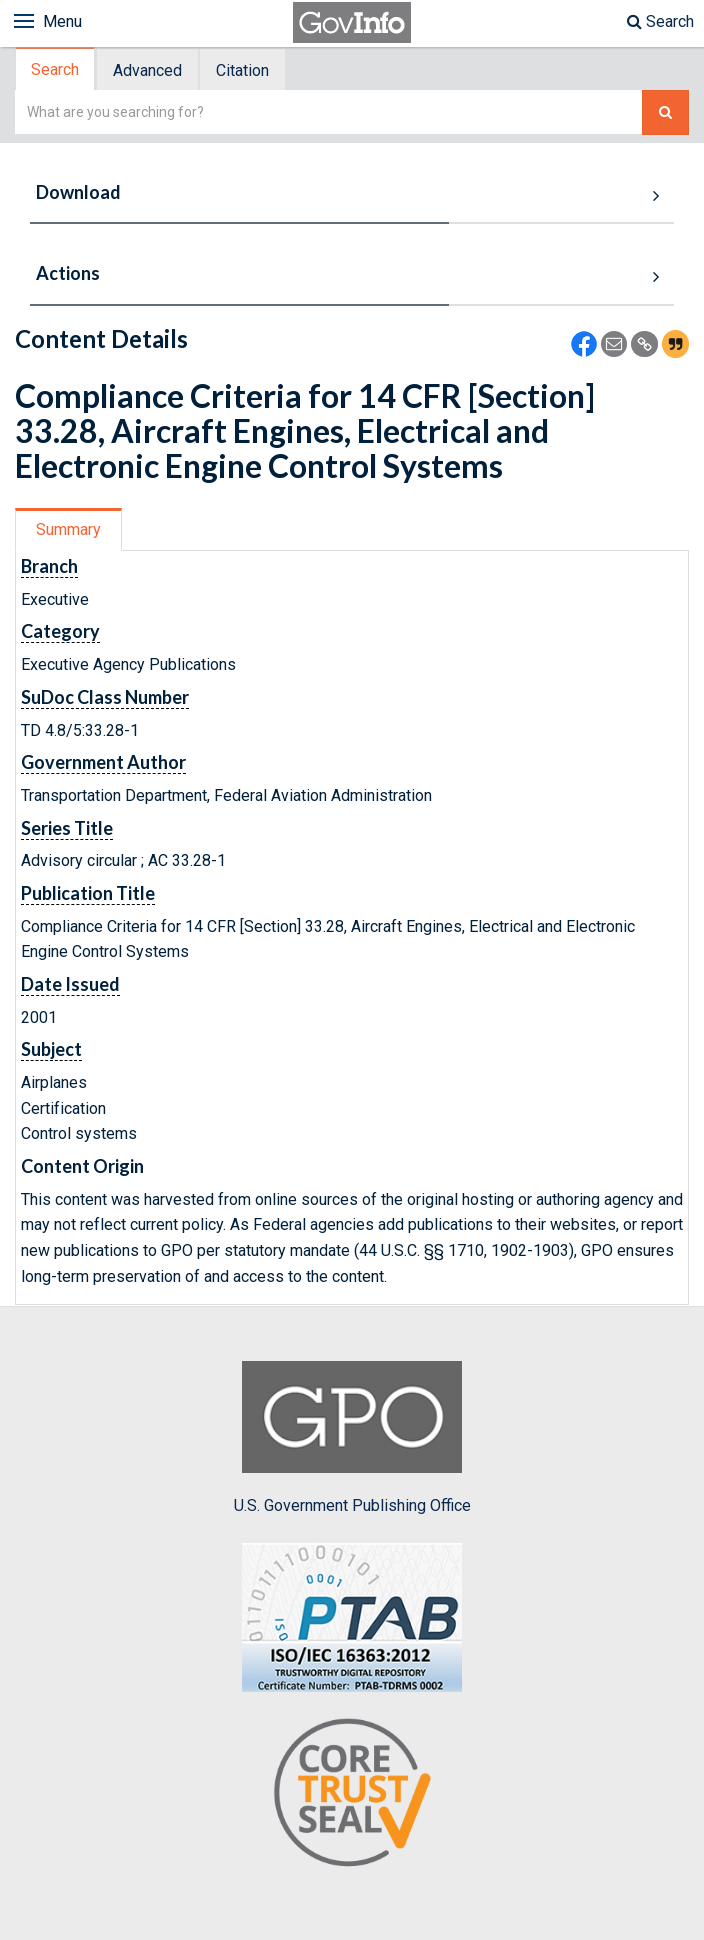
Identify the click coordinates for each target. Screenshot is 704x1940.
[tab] (56, 69)
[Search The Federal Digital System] (665, 112)
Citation (242, 70)
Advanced (147, 70)
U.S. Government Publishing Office (352, 1438)
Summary (68, 529)
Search (660, 21)
